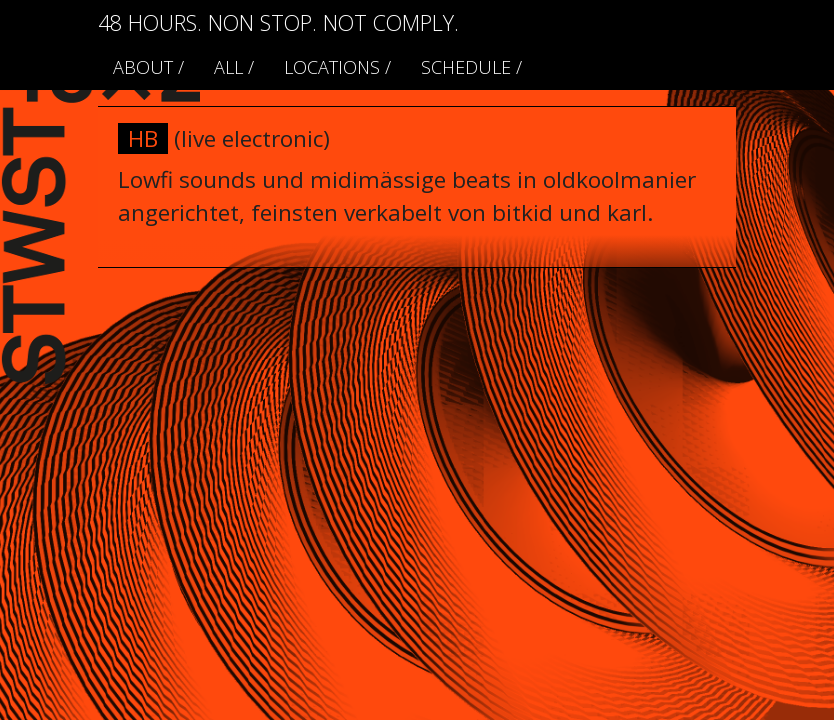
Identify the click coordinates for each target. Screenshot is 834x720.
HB (143, 138)
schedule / (471, 67)
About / (148, 67)
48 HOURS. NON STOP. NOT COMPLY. (278, 22)
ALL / (234, 67)
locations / (337, 67)
